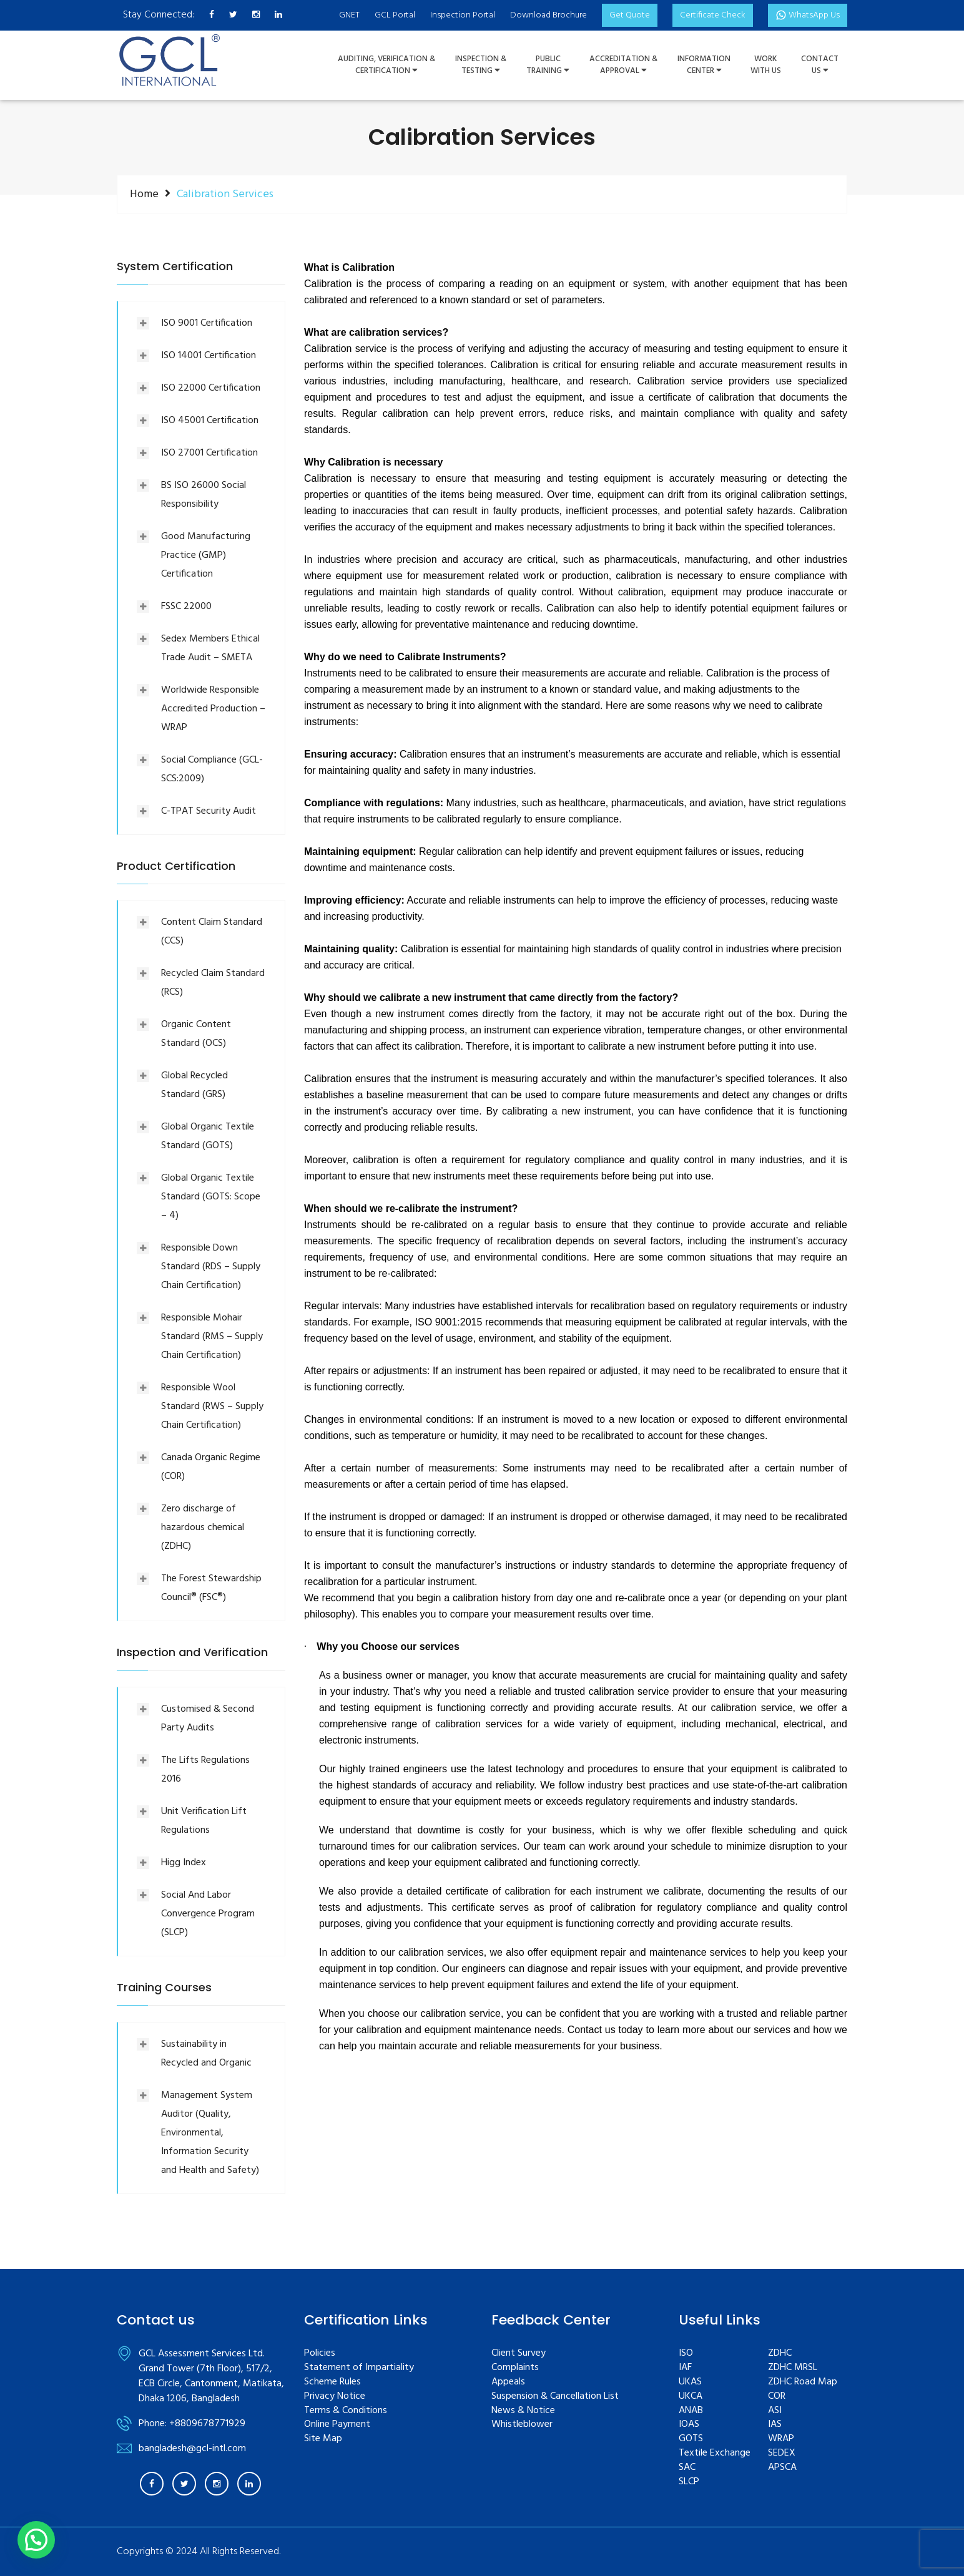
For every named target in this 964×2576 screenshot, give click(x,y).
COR (776, 2396)
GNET (349, 15)
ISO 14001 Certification (208, 356)
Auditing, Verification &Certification (386, 65)
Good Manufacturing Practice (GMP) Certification (205, 555)
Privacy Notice (334, 2396)
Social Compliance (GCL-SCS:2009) (212, 769)
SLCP (689, 2482)
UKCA (690, 2396)
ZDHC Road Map (802, 2382)
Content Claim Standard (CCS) (211, 931)
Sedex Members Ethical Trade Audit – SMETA (210, 648)
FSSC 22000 (186, 606)
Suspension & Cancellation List (555, 2396)
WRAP (781, 2439)
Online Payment (337, 2424)
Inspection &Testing (480, 65)
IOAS (689, 2424)
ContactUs (820, 65)
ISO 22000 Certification (210, 388)
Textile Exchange (714, 2453)
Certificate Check (712, 15)
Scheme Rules (332, 2382)
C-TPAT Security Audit (208, 811)
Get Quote (629, 15)
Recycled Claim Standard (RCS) (213, 982)
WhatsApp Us (807, 15)
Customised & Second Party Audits (207, 1718)
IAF (685, 2368)
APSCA (782, 2468)
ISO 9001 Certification (206, 323)
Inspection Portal (462, 15)
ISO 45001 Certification (209, 420)
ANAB (691, 2411)
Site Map (323, 2439)
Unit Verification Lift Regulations (204, 1820)
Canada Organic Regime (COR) (210, 1467)
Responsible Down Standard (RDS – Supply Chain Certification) (210, 1267)
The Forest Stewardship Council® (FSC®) (211, 1588)
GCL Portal (395, 15)
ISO (686, 2353)
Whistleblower (522, 2424)
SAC (687, 2468)
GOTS (691, 2439)
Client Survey (518, 2353)
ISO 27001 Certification (209, 453)
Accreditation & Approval (623, 65)
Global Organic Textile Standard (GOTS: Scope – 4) (210, 1197)
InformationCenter (703, 65)
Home (144, 194)
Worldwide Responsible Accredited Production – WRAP (213, 709)
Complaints (515, 2368)
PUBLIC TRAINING (547, 65)
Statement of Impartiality (359, 2368)
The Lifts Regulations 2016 (205, 1769)
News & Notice (523, 2411)
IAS (775, 2424)
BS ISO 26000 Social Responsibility (203, 494)
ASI (775, 2411)
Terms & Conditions (345, 2411)
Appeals (508, 2382)
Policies (319, 2353)
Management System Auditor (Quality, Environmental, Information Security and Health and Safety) (210, 2132)
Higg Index (183, 1863)
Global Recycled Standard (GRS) (194, 1085)
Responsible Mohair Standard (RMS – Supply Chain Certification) (212, 1337)
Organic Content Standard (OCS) (196, 1034)
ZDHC (780, 2353)
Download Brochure (548, 15)
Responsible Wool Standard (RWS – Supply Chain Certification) (212, 1406)
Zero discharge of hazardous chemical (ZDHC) (202, 1527)
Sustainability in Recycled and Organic (206, 2053)
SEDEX (781, 2453)
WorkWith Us (765, 65)
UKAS (690, 2382)
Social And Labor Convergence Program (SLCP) (208, 1914)
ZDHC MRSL (792, 2368)
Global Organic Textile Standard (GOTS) (207, 1136)
